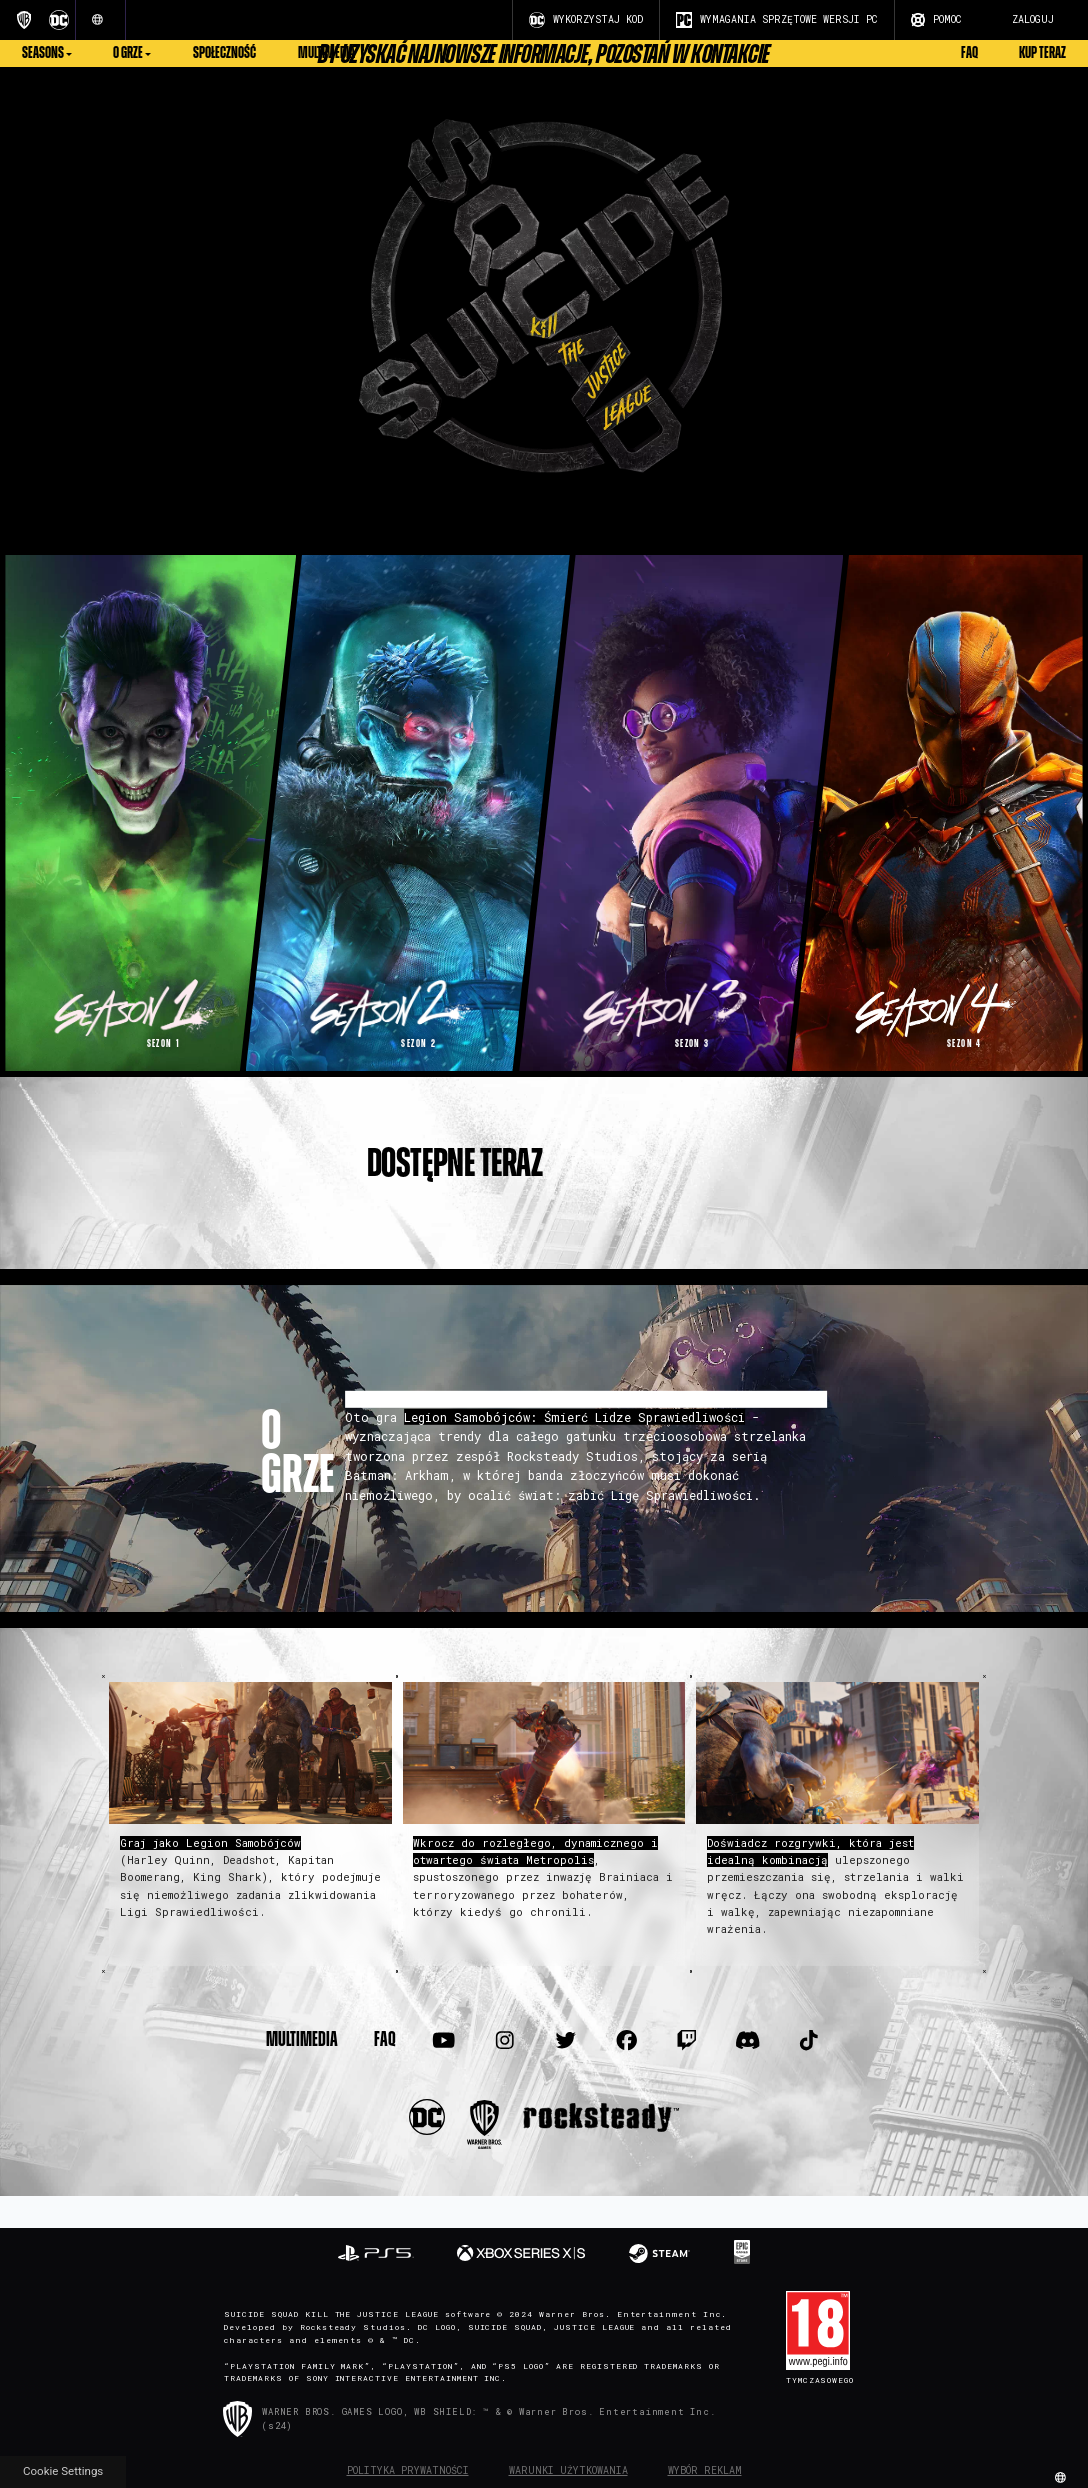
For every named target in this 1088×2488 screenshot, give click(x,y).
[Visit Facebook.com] (626, 2040)
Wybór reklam (705, 2470)
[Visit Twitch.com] (687, 2040)
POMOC (936, 20)
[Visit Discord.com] (748, 2040)
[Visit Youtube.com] (444, 2040)
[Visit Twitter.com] (565, 2040)
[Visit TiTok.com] (809, 2040)
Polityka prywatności (408, 2470)
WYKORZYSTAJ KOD (586, 20)
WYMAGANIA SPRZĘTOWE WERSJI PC (777, 20)
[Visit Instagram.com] (505, 2040)
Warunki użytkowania (568, 2470)
